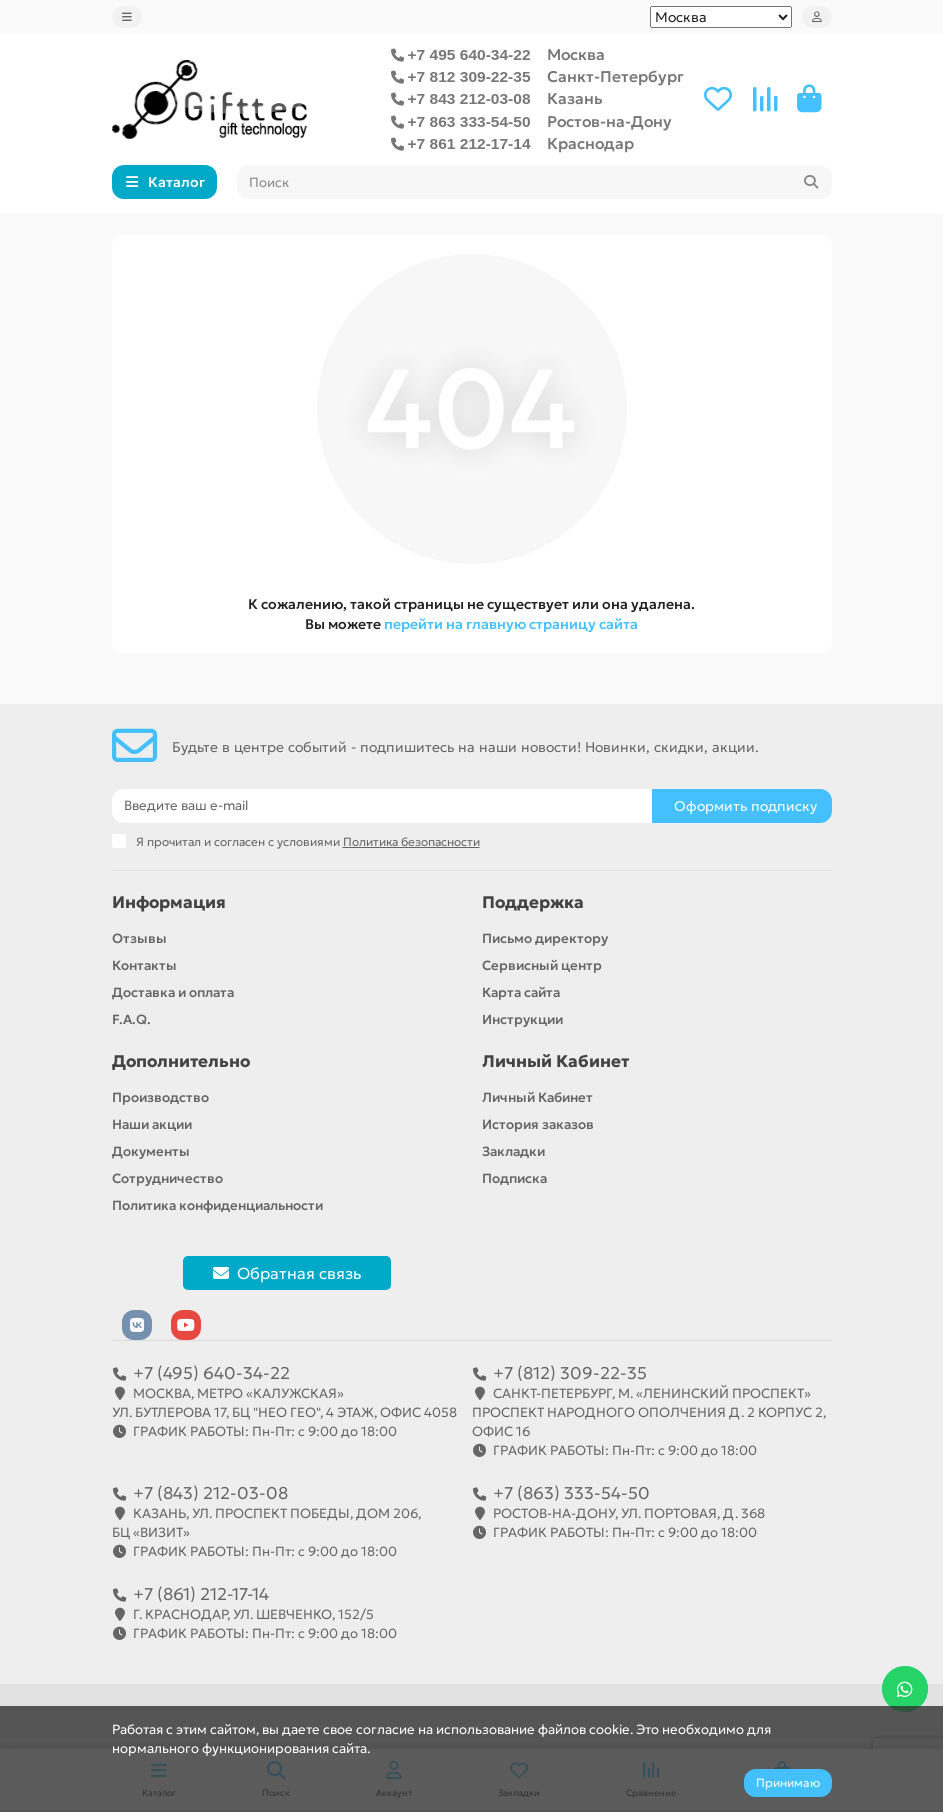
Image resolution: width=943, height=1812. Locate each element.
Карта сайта (521, 992)
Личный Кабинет (555, 1061)
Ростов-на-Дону (609, 121)
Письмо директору (545, 938)
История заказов (538, 1124)
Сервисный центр (542, 965)
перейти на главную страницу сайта (511, 624)
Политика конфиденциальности (217, 1205)
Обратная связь (287, 1273)
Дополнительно (181, 1061)
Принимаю (788, 1782)
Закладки (513, 1151)
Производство (160, 1097)
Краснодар (590, 143)
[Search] (534, 182)
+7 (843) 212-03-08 (210, 1493)
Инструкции (522, 1019)
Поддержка (533, 902)
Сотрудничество (167, 1178)
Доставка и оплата (173, 992)
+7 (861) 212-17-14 (201, 1594)
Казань (575, 98)
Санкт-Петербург (615, 76)
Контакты (144, 965)
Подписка (514, 1178)
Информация (169, 902)
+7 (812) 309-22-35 (570, 1373)
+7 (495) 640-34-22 (211, 1373)
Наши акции (152, 1124)
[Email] (382, 806)
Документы (151, 1151)
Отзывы (139, 938)
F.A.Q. (131, 1019)
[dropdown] (127, 17)
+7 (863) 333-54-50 (571, 1493)
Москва (576, 54)
